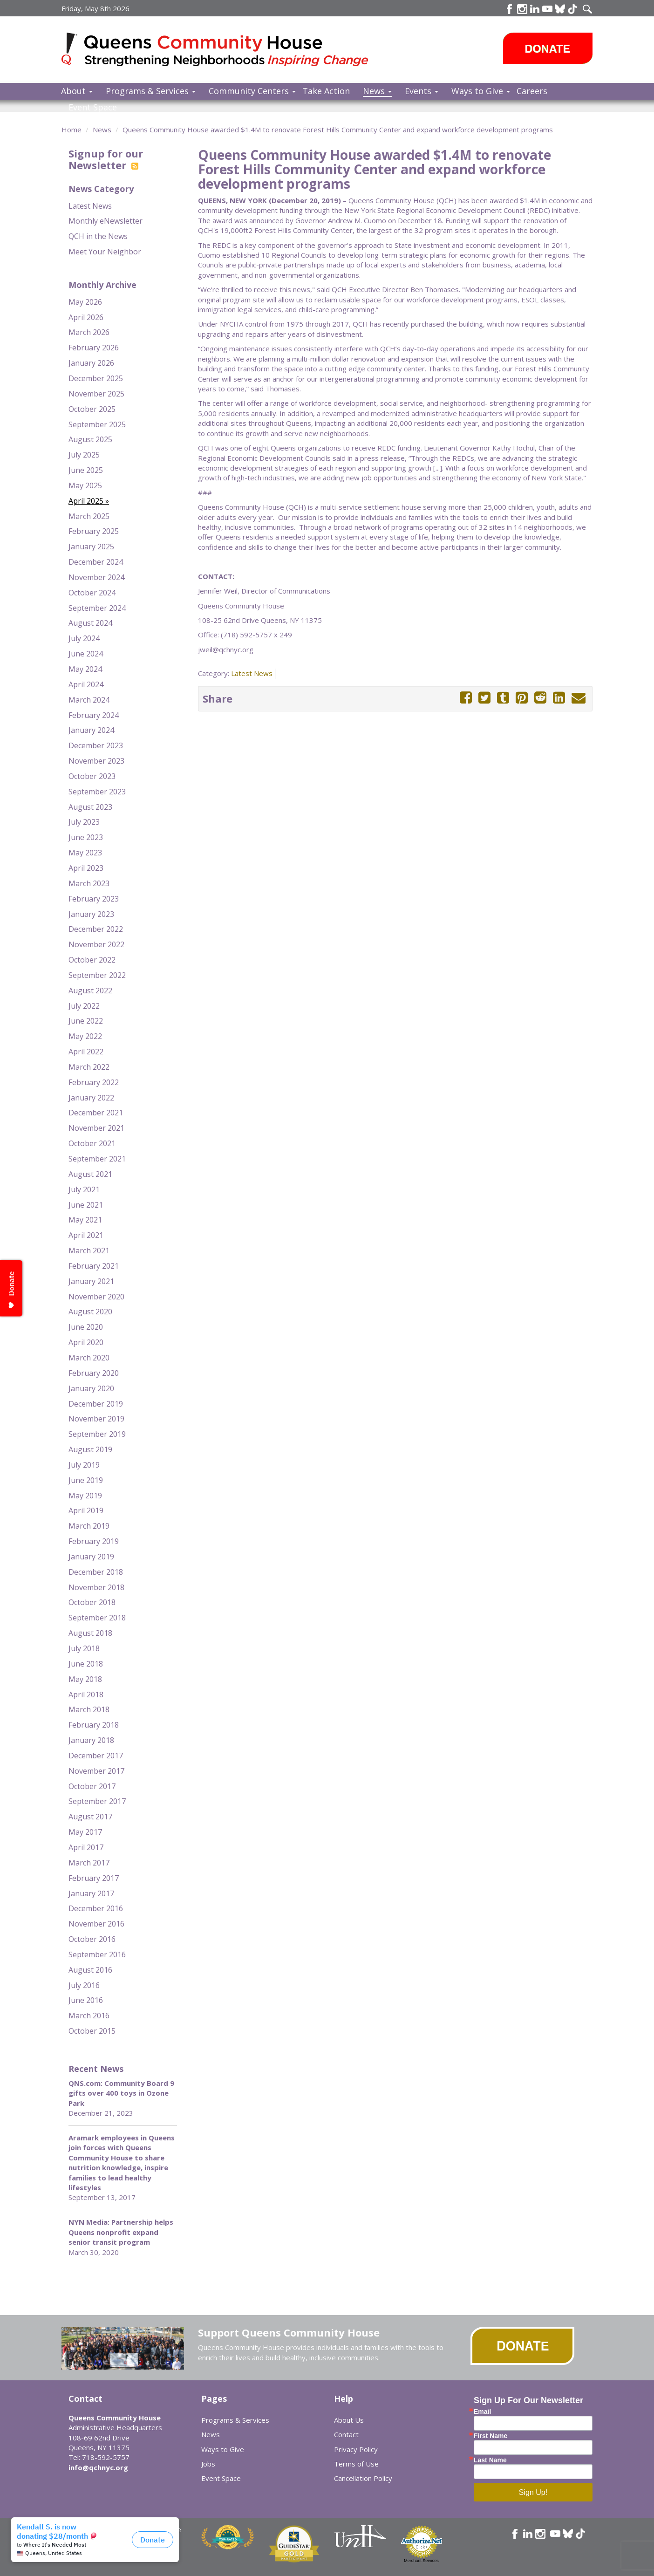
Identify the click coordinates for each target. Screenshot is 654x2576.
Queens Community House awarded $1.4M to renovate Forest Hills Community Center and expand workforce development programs (338, 129)
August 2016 (90, 1970)
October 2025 (92, 409)
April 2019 (85, 1510)
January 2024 (91, 730)
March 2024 (88, 700)
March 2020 (88, 1358)
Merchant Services (421, 2560)
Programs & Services (151, 90)
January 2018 (91, 1740)
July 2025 (84, 455)
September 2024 (97, 608)
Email (482, 2411)
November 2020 (96, 1296)
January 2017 (91, 1893)
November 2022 (96, 944)
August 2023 (90, 807)
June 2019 (85, 1480)
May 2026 (85, 302)
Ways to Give (480, 90)
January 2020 (91, 1388)
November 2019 (96, 1419)
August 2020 (90, 1311)
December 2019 (95, 1404)
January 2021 (91, 1281)
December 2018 (95, 1572)
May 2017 (85, 1832)
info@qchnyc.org (98, 2467)
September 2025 (97, 424)
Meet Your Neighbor (104, 251)
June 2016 (85, 2000)
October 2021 (92, 1143)
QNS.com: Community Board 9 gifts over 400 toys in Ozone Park (121, 2093)
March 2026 (88, 332)
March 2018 (88, 1709)
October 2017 (92, 1786)
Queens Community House (228, 51)
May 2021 (85, 1220)
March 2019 (88, 1526)
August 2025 (90, 439)
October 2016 (92, 1939)
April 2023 (85, 868)
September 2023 (97, 791)
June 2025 (85, 470)
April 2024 (85, 684)
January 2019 (91, 1556)
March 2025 (88, 516)
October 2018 (92, 1602)
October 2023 (92, 776)
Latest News (90, 206)
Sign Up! (533, 2492)
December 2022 (95, 929)
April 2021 (85, 1235)
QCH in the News (98, 236)
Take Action (326, 90)
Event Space (92, 107)
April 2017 (85, 1847)
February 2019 (93, 1541)
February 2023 (93, 899)
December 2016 (95, 1908)
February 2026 (93, 347)
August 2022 (90, 990)
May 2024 (85, 669)
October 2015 (92, 2031)
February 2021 (93, 1266)
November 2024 (96, 577)
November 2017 (96, 1771)
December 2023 (95, 745)
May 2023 (85, 852)
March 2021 (88, 1250)
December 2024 (95, 562)
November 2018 (96, 1587)
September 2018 (97, 1618)
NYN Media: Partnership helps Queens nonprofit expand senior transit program (120, 2232)
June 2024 (85, 654)
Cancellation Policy (363, 2478)
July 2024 (84, 638)
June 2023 (85, 837)
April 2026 (85, 317)
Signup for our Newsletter (105, 158)
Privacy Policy (356, 2449)
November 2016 (96, 1924)
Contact (346, 2434)
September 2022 (97, 975)
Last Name (490, 2460)
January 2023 (91, 914)
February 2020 (93, 1373)
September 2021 (97, 1159)
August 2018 (90, 1633)
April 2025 (85, 501)
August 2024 (90, 623)
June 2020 (85, 1327)
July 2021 (84, 1189)
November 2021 (96, 1128)
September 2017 (97, 1801)
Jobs (208, 2463)
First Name (490, 2436)
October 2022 (92, 960)
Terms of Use (356, 2463)
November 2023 (96, 761)
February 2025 (93, 531)
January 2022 (91, 1098)
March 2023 (88, 883)
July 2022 (84, 1006)
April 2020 (85, 1342)
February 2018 (93, 1725)
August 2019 (90, 1449)
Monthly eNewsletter (105, 221)
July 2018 (84, 1648)
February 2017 (93, 1878)
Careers (532, 90)
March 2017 (88, 1863)
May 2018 (85, 1679)
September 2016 (97, 1954)
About (77, 90)
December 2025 (95, 378)
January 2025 (91, 546)
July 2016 (84, 1985)
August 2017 (90, 1816)
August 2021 (90, 1174)
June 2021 (85, 1205)
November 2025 (96, 394)
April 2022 (85, 1051)
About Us (349, 2420)
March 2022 (88, 1067)
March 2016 (88, 2015)
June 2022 (85, 1021)
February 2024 (93, 715)
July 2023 (84, 822)
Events (421, 90)
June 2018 (85, 1664)
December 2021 (95, 1112)
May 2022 (85, 1036)
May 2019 (85, 1495)
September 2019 (97, 1434)
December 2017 (95, 1755)
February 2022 (93, 1082)
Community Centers (252, 90)
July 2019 (84, 1465)
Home (71, 129)
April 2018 (85, 1694)
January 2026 (91, 363)
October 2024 (92, 593)
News (377, 90)
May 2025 (85, 485)
